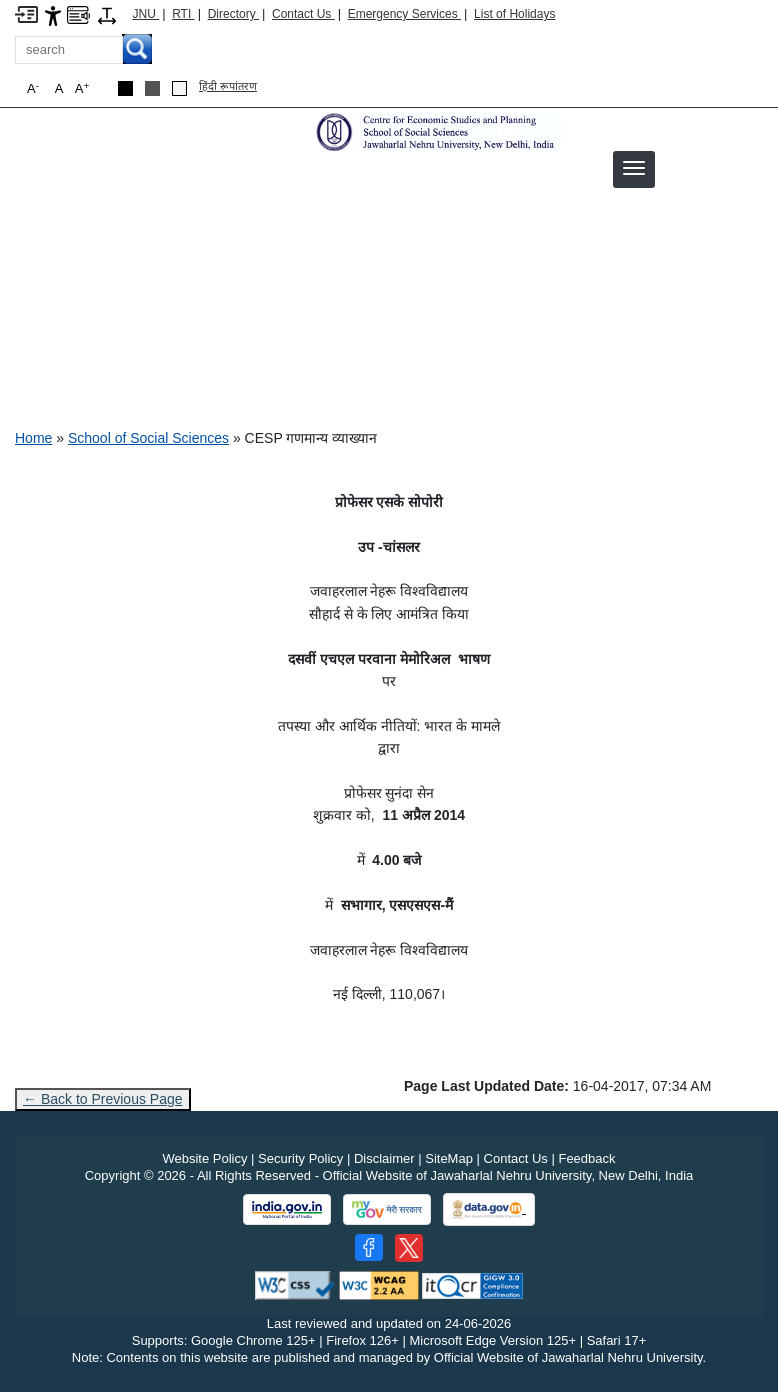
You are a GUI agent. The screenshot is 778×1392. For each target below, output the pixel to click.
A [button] (82, 88)
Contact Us (303, 14)
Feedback (586, 1158)
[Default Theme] (179, 88)
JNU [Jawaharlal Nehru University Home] (146, 14)
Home (33, 438)
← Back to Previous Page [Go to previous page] (103, 1099)
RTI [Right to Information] (183, 14)
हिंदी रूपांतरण (228, 86)
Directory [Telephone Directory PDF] (233, 14)
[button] (634, 168)
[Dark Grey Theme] (152, 88)
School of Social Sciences (148, 438)
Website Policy (204, 1158)
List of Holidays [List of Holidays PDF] (514, 14)
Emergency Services (404, 14)
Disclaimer (384, 1158)
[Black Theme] (125, 88)
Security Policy (300, 1158)
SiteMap (449, 1158)
